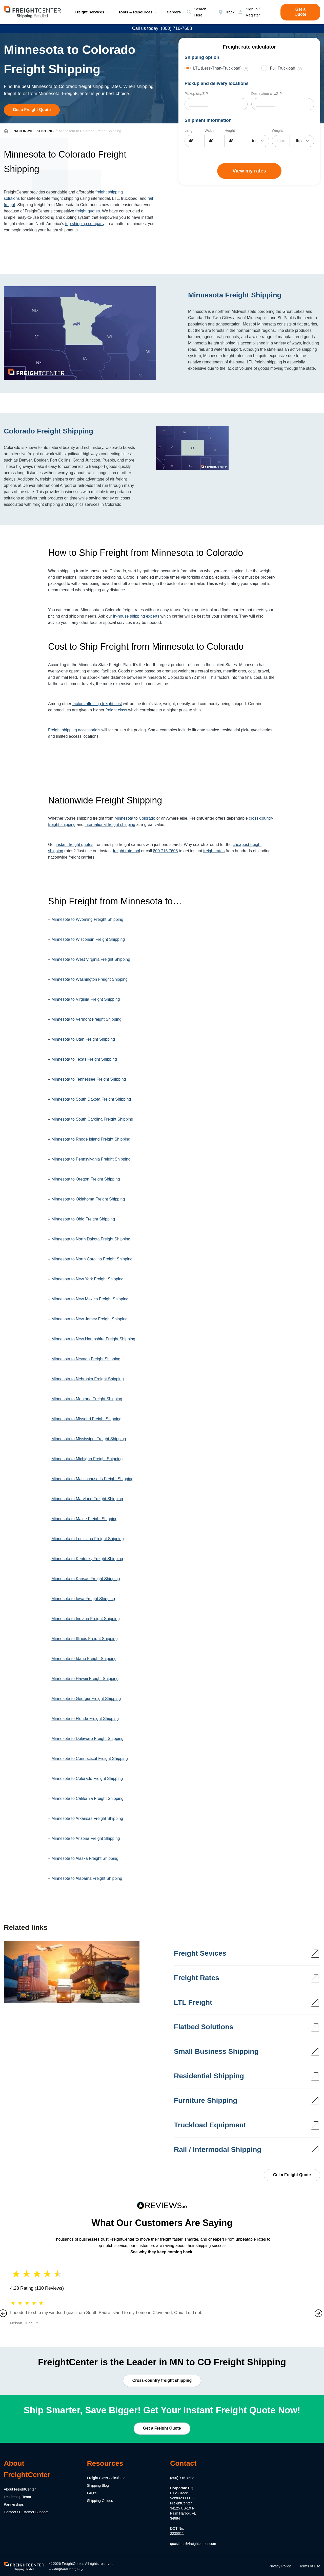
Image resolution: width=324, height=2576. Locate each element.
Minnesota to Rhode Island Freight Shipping (90, 1139)
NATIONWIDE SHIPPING (33, 131)
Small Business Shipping (216, 2051)
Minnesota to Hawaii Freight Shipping (84, 1678)
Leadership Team (17, 2497)
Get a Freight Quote (32, 109)
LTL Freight (193, 2002)
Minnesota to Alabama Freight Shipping (86, 1878)
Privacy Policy (280, 2566)
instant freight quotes (74, 844)
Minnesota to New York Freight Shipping (87, 1279)
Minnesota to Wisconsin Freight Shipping (88, 939)
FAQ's (92, 2493)
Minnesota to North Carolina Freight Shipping (91, 1259)
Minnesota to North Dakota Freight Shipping (90, 1239)
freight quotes (87, 211)
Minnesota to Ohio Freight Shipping (83, 1219)
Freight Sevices (200, 1953)
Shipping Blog (98, 2485)
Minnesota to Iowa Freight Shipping (83, 1599)
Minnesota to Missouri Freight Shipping (86, 1419)
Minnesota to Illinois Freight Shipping (84, 1638)
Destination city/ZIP (266, 94)
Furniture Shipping (205, 2100)
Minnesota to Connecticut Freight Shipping (89, 1758)
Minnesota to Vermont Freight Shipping (86, 1019)
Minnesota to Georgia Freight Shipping (86, 1698)
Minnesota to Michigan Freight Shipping (87, 1459)
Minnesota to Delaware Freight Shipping (87, 1738)
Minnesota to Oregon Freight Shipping (85, 1179)
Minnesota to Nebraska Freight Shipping (87, 1379)
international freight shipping (110, 824)
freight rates (214, 851)
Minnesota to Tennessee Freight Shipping (88, 1079)
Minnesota (123, 818)
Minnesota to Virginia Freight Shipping (85, 999)
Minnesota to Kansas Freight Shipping (85, 1579)
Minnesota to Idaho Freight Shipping (83, 1658)
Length (190, 130)
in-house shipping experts (136, 616)
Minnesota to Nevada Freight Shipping (85, 1359)
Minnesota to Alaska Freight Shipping (84, 1858)
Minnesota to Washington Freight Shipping (89, 979)
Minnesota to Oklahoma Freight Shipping (88, 1199)
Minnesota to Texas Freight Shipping (84, 1059)
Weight (277, 130)
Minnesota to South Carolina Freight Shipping (92, 1119)
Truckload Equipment (210, 2125)
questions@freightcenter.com (193, 2544)
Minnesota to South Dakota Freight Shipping (91, 1099)
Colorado (147, 818)
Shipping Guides (100, 2501)
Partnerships (14, 2504)
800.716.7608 (165, 851)
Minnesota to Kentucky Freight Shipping (87, 1559)
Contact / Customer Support (26, 2512)
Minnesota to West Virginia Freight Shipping (90, 959)
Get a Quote (300, 11)
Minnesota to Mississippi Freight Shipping (88, 1439)
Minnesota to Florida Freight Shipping (85, 1718)
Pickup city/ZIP (196, 94)
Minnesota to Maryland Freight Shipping (87, 1499)
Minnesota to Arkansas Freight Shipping (87, 1818)
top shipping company (84, 224)
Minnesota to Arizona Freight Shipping (85, 1838)
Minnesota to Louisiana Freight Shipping (87, 1539)
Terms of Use (309, 2566)
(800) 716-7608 (182, 2478)
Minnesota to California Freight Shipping (87, 1798)
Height (230, 130)
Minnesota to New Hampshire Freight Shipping (93, 1339)
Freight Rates (196, 1978)
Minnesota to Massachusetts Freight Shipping (92, 1479)
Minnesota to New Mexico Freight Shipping (89, 1299)
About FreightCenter (20, 2489)
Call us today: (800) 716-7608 (162, 28)
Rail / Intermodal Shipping (217, 2149)
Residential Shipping (209, 2076)
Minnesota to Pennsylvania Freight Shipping (90, 1159)
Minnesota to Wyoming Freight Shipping (87, 919)
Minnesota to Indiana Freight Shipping (85, 1619)
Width (209, 130)
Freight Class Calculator (106, 2478)
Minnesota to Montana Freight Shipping (86, 1399)
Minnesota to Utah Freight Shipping (83, 1039)
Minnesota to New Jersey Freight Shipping (89, 1319)
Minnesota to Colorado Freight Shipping (87, 1778)
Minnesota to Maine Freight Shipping (84, 1519)
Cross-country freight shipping (162, 2380)
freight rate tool (126, 851)
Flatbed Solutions (203, 2027)
